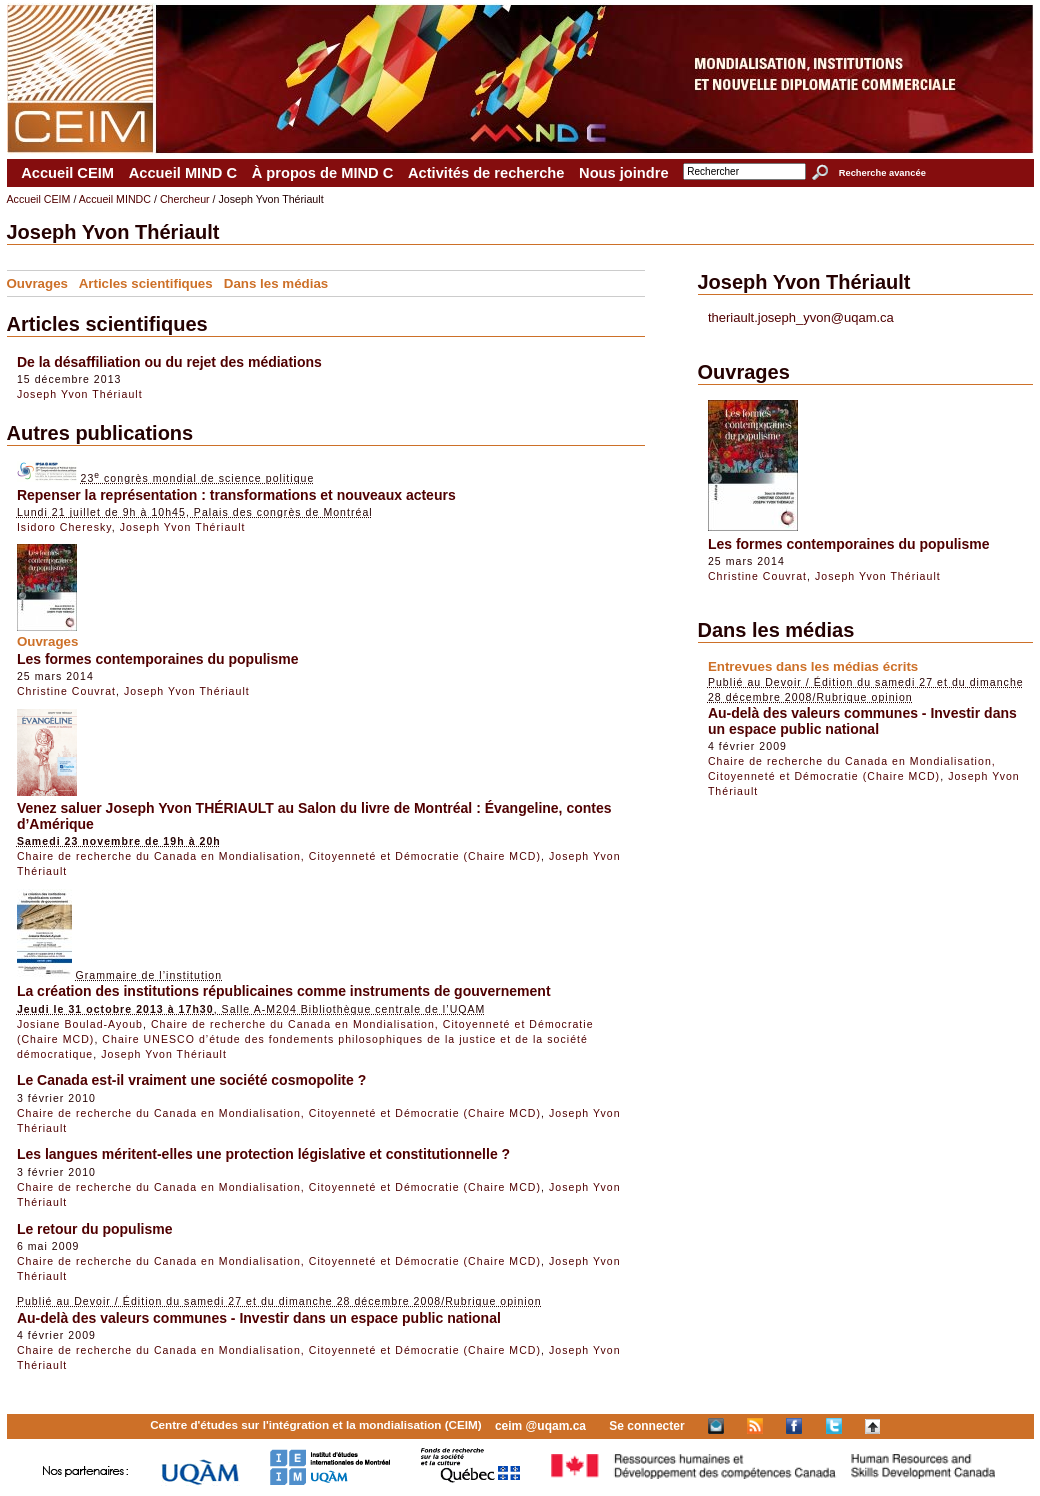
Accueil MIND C (183, 173)
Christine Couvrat (66, 691)
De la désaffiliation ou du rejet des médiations (169, 362)
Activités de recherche (486, 173)
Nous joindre (624, 173)
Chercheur (185, 199)
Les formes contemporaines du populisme (158, 659)
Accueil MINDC (115, 199)
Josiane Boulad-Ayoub (80, 1024)
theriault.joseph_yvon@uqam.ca (801, 317)
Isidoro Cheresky (64, 527)
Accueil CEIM (67, 173)
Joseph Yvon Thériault (80, 394)
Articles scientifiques (146, 283)
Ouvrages (38, 283)
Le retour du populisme (95, 1229)
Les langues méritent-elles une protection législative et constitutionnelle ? (263, 1154)
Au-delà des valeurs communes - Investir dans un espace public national (259, 1318)
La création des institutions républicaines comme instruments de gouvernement (284, 991)
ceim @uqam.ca (540, 1426)
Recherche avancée (882, 173)
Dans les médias (276, 283)
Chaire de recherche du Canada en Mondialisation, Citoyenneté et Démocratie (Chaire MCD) (279, 856)
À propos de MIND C (323, 173)
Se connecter (646, 1426)
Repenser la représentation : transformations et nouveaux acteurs (236, 495)
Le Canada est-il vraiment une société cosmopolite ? (191, 1080)
